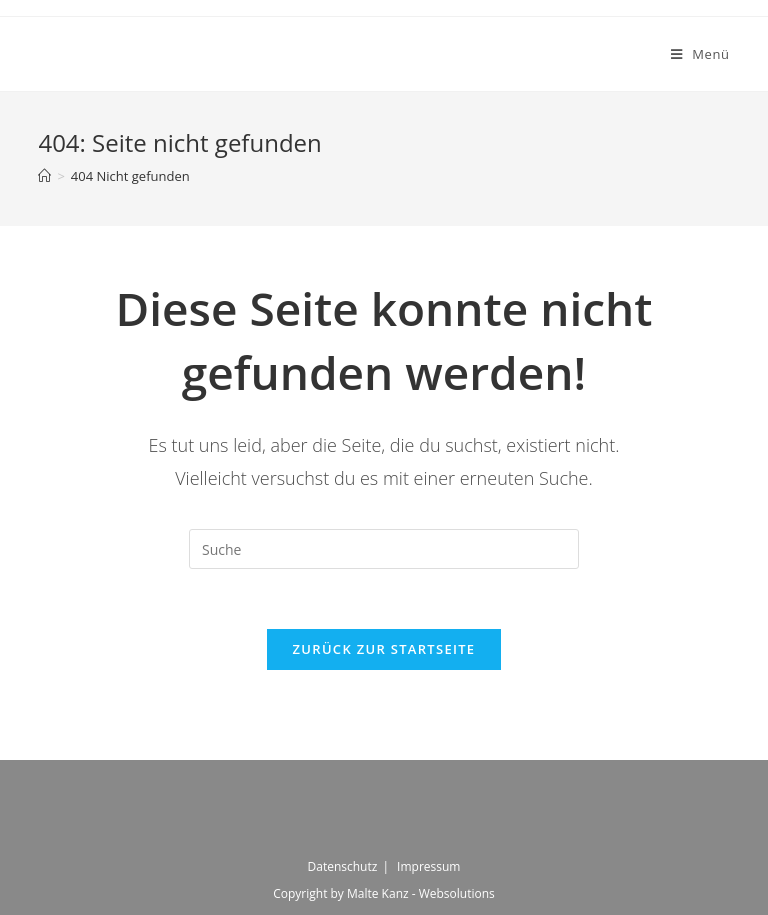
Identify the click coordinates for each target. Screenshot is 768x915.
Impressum (428, 866)
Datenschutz (343, 866)
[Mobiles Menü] (700, 54)
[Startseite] (44, 176)
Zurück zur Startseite (384, 649)
